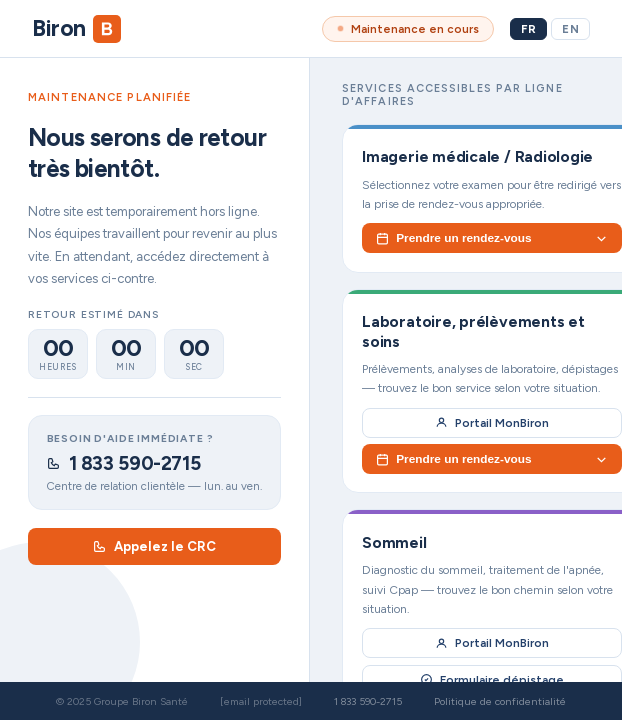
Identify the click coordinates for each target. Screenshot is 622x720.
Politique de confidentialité (500, 701)
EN (570, 29)
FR (528, 29)
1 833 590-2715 (124, 463)
